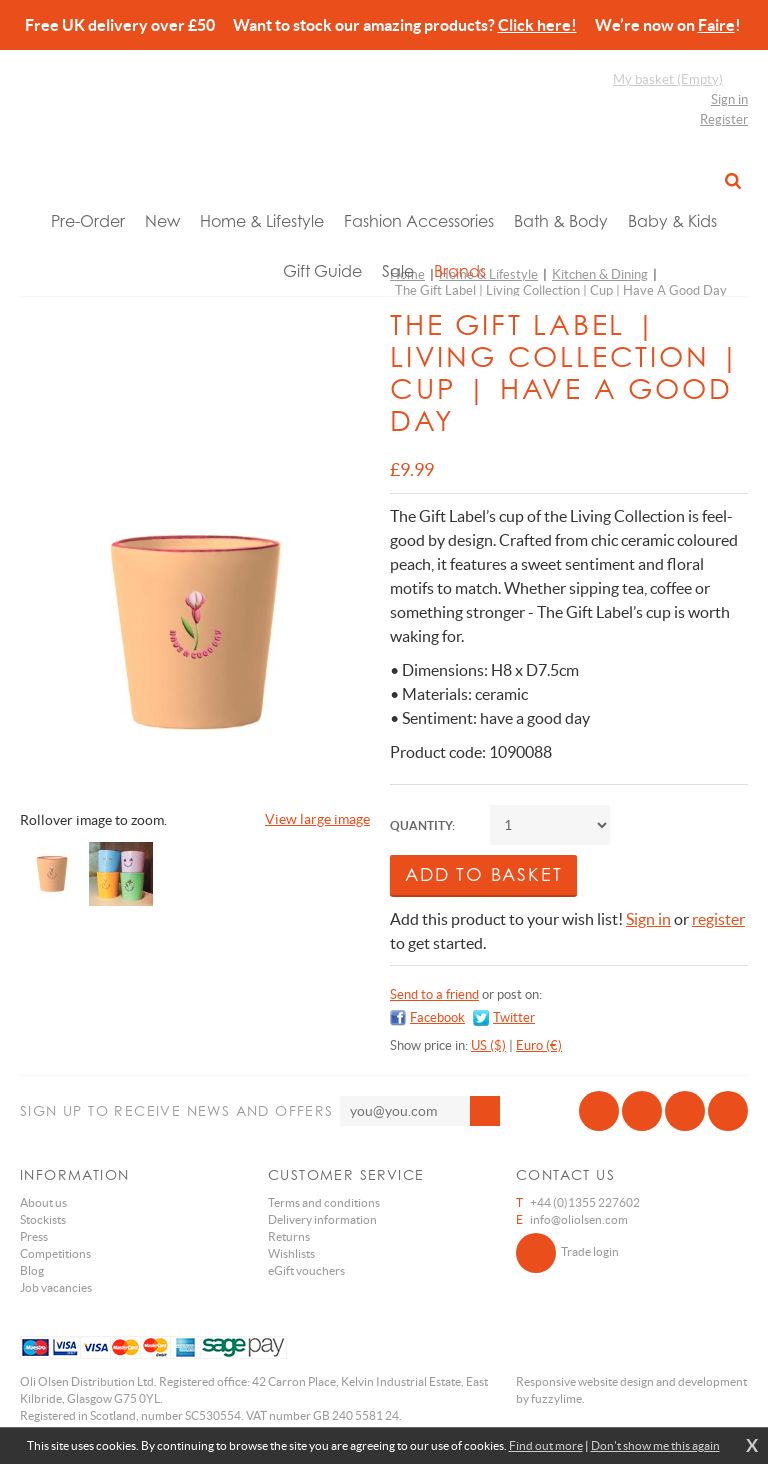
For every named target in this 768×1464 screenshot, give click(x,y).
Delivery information (322, 1219)
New (162, 221)
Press (34, 1236)
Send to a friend (434, 994)
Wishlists (291, 1253)
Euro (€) (539, 1045)
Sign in (729, 99)
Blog (32, 1270)
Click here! (537, 25)
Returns (289, 1236)
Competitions (55, 1253)
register (718, 919)
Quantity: (422, 825)
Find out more (546, 1445)
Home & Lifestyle (262, 221)
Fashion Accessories (419, 221)
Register (724, 119)
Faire (716, 25)
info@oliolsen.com (579, 1219)
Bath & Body (561, 221)
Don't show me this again (655, 1445)
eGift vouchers (306, 1270)
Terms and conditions (324, 1202)
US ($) (488, 1045)
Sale (398, 271)
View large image (317, 819)
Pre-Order (88, 221)
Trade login (567, 1253)
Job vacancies (56, 1287)
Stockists (43, 1219)
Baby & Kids (672, 221)
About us (43, 1202)
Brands (460, 271)
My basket (668, 79)
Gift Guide (322, 271)
